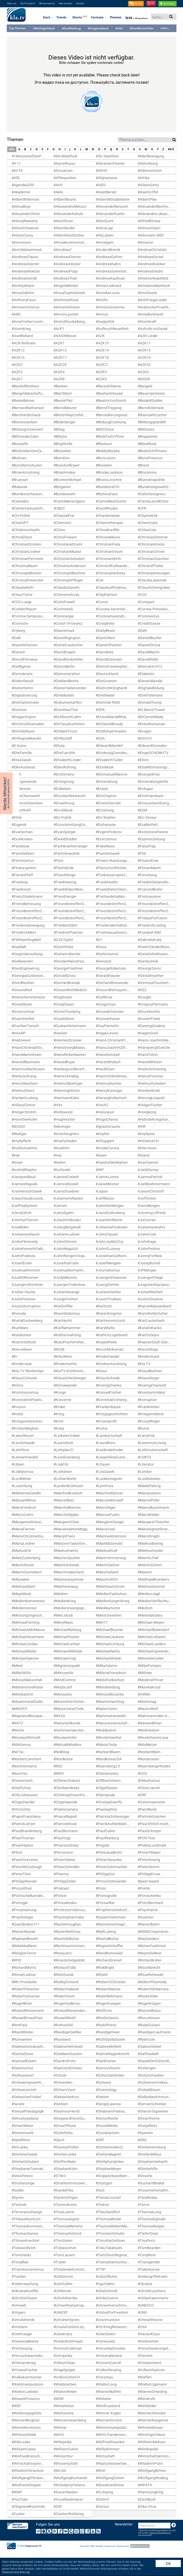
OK (168, 2563)
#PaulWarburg (71, 28)
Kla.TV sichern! (27, 3)
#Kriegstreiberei (98, 28)
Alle (11, 149)
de (137, 18)
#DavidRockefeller (142, 28)
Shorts (79, 17)
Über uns (11, 3)
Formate (98, 17)
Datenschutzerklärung (15, 2572)
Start (48, 17)
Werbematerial (47, 3)
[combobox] (145, 139)
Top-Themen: (17, 28)
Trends (62, 17)
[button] (136, 3)
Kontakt (80, 3)
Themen (116, 17)
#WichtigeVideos (44, 28)
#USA (119, 28)
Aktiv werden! (65, 3)
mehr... (165, 28)
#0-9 (171, 149)
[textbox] (145, 140)
